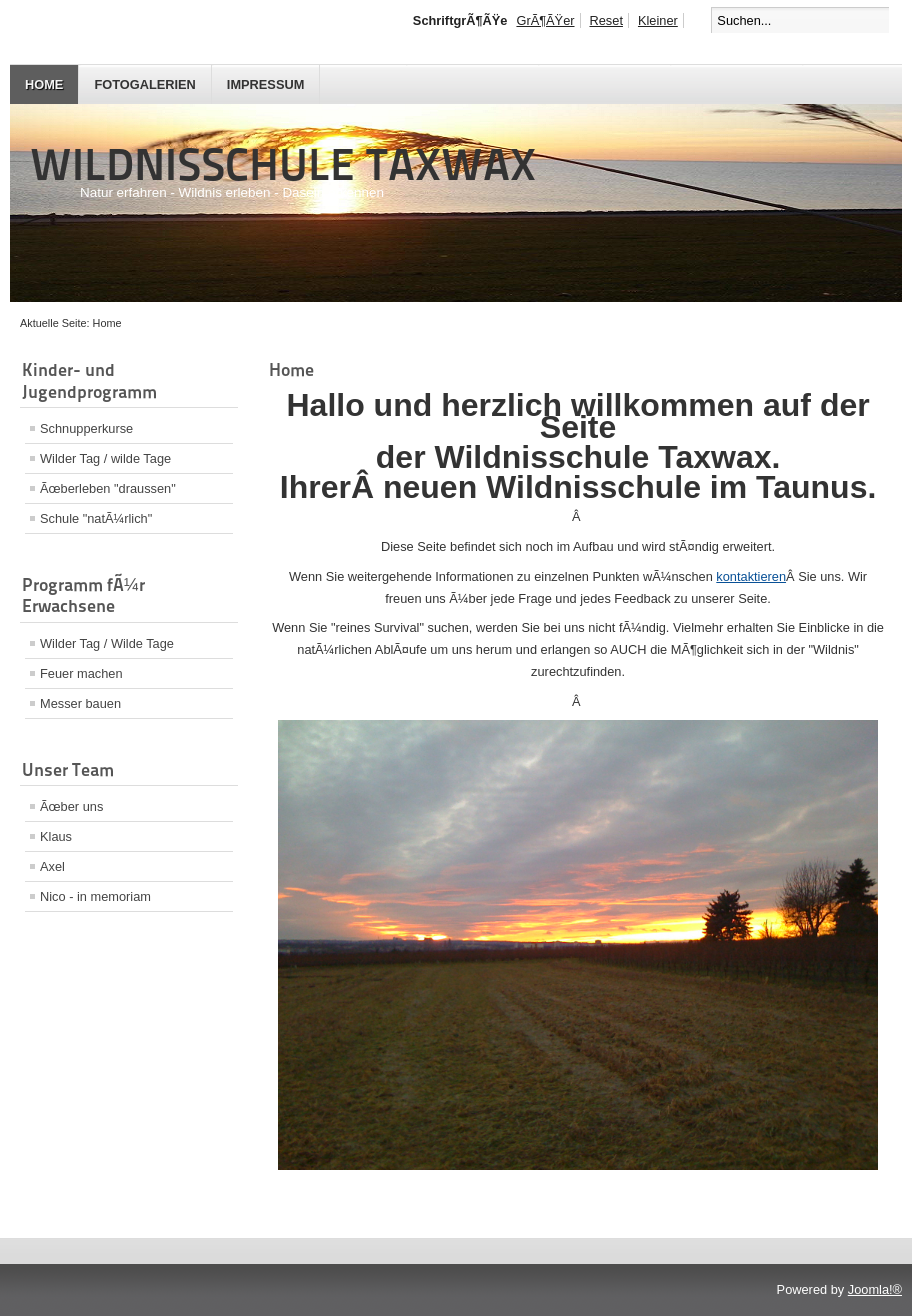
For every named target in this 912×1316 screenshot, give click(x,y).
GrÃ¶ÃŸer (545, 20)
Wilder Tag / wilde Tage (105, 458)
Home (44, 84)
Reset (606, 20)
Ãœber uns (71, 806)
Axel (52, 866)
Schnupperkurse (86, 428)
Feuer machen (81, 673)
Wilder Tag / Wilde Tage (107, 643)
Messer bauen (80, 703)
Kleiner (658, 20)
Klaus (56, 836)
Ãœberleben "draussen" (108, 488)
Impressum (266, 84)
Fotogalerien (144, 84)
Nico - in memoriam (95, 896)
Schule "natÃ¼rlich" (96, 518)
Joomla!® (875, 1289)
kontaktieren (751, 576)
